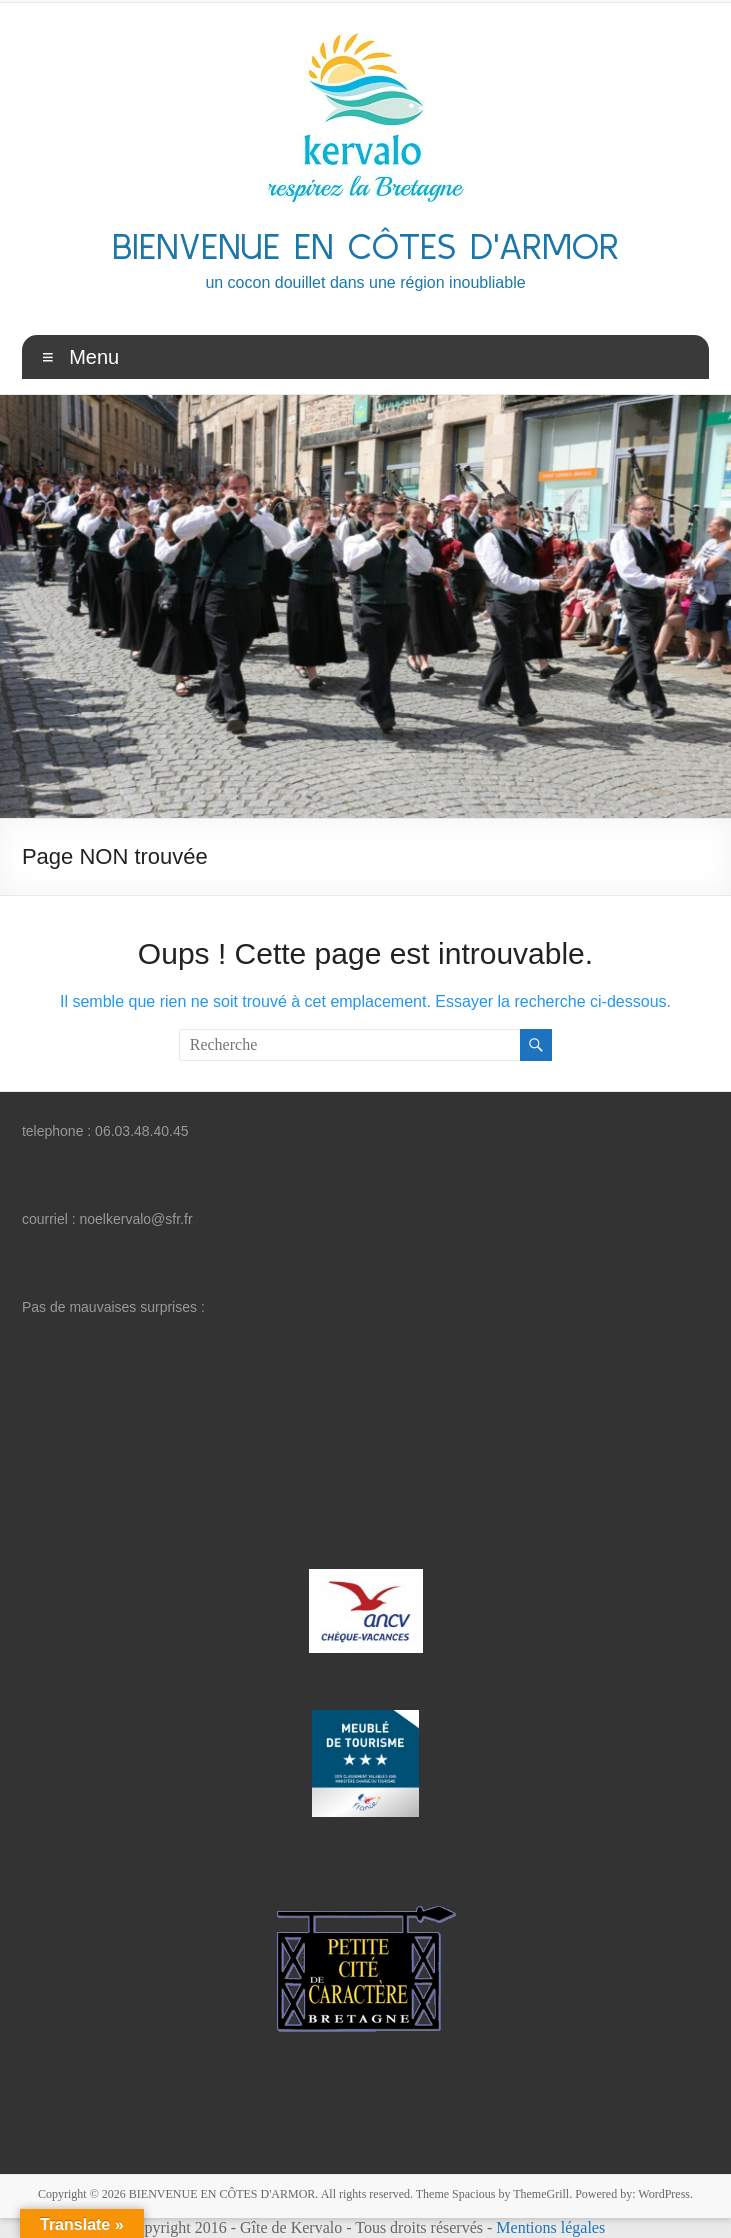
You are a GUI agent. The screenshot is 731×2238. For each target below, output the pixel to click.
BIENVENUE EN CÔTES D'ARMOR (365, 245)
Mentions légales (550, 2227)
